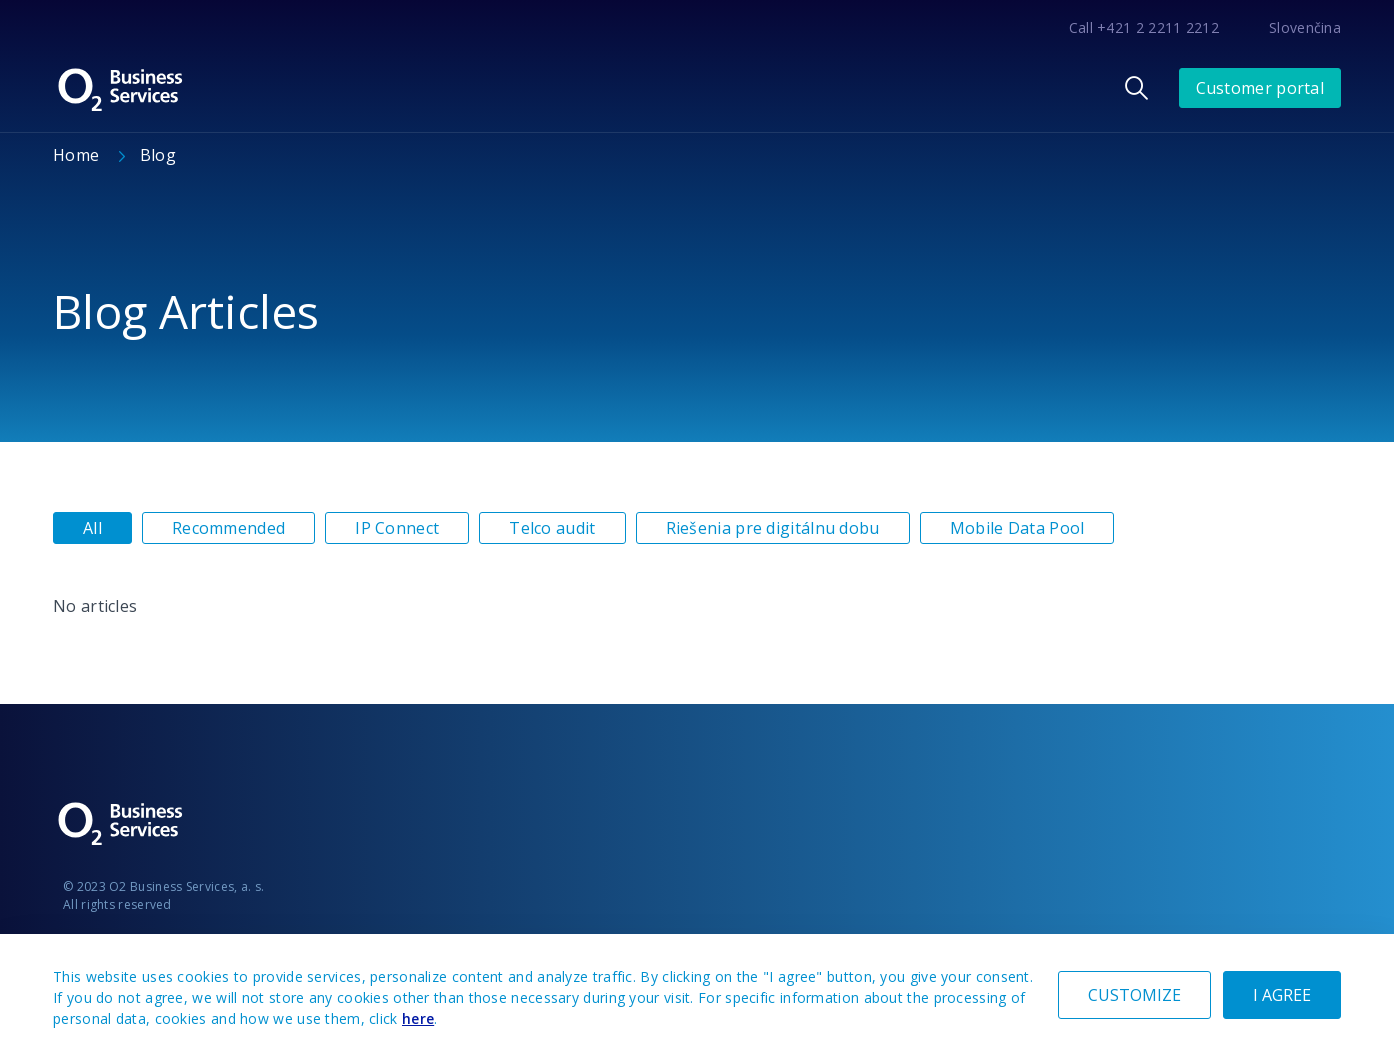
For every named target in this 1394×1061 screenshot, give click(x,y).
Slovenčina (1305, 27)
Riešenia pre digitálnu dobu (773, 528)
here (418, 1018)
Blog (158, 155)
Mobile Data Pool (1017, 528)
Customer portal (1260, 88)
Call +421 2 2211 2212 (1144, 27)
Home (78, 155)
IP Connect (397, 528)
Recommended (228, 528)
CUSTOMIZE (1134, 995)
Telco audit (552, 528)
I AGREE (1282, 995)
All (92, 528)
